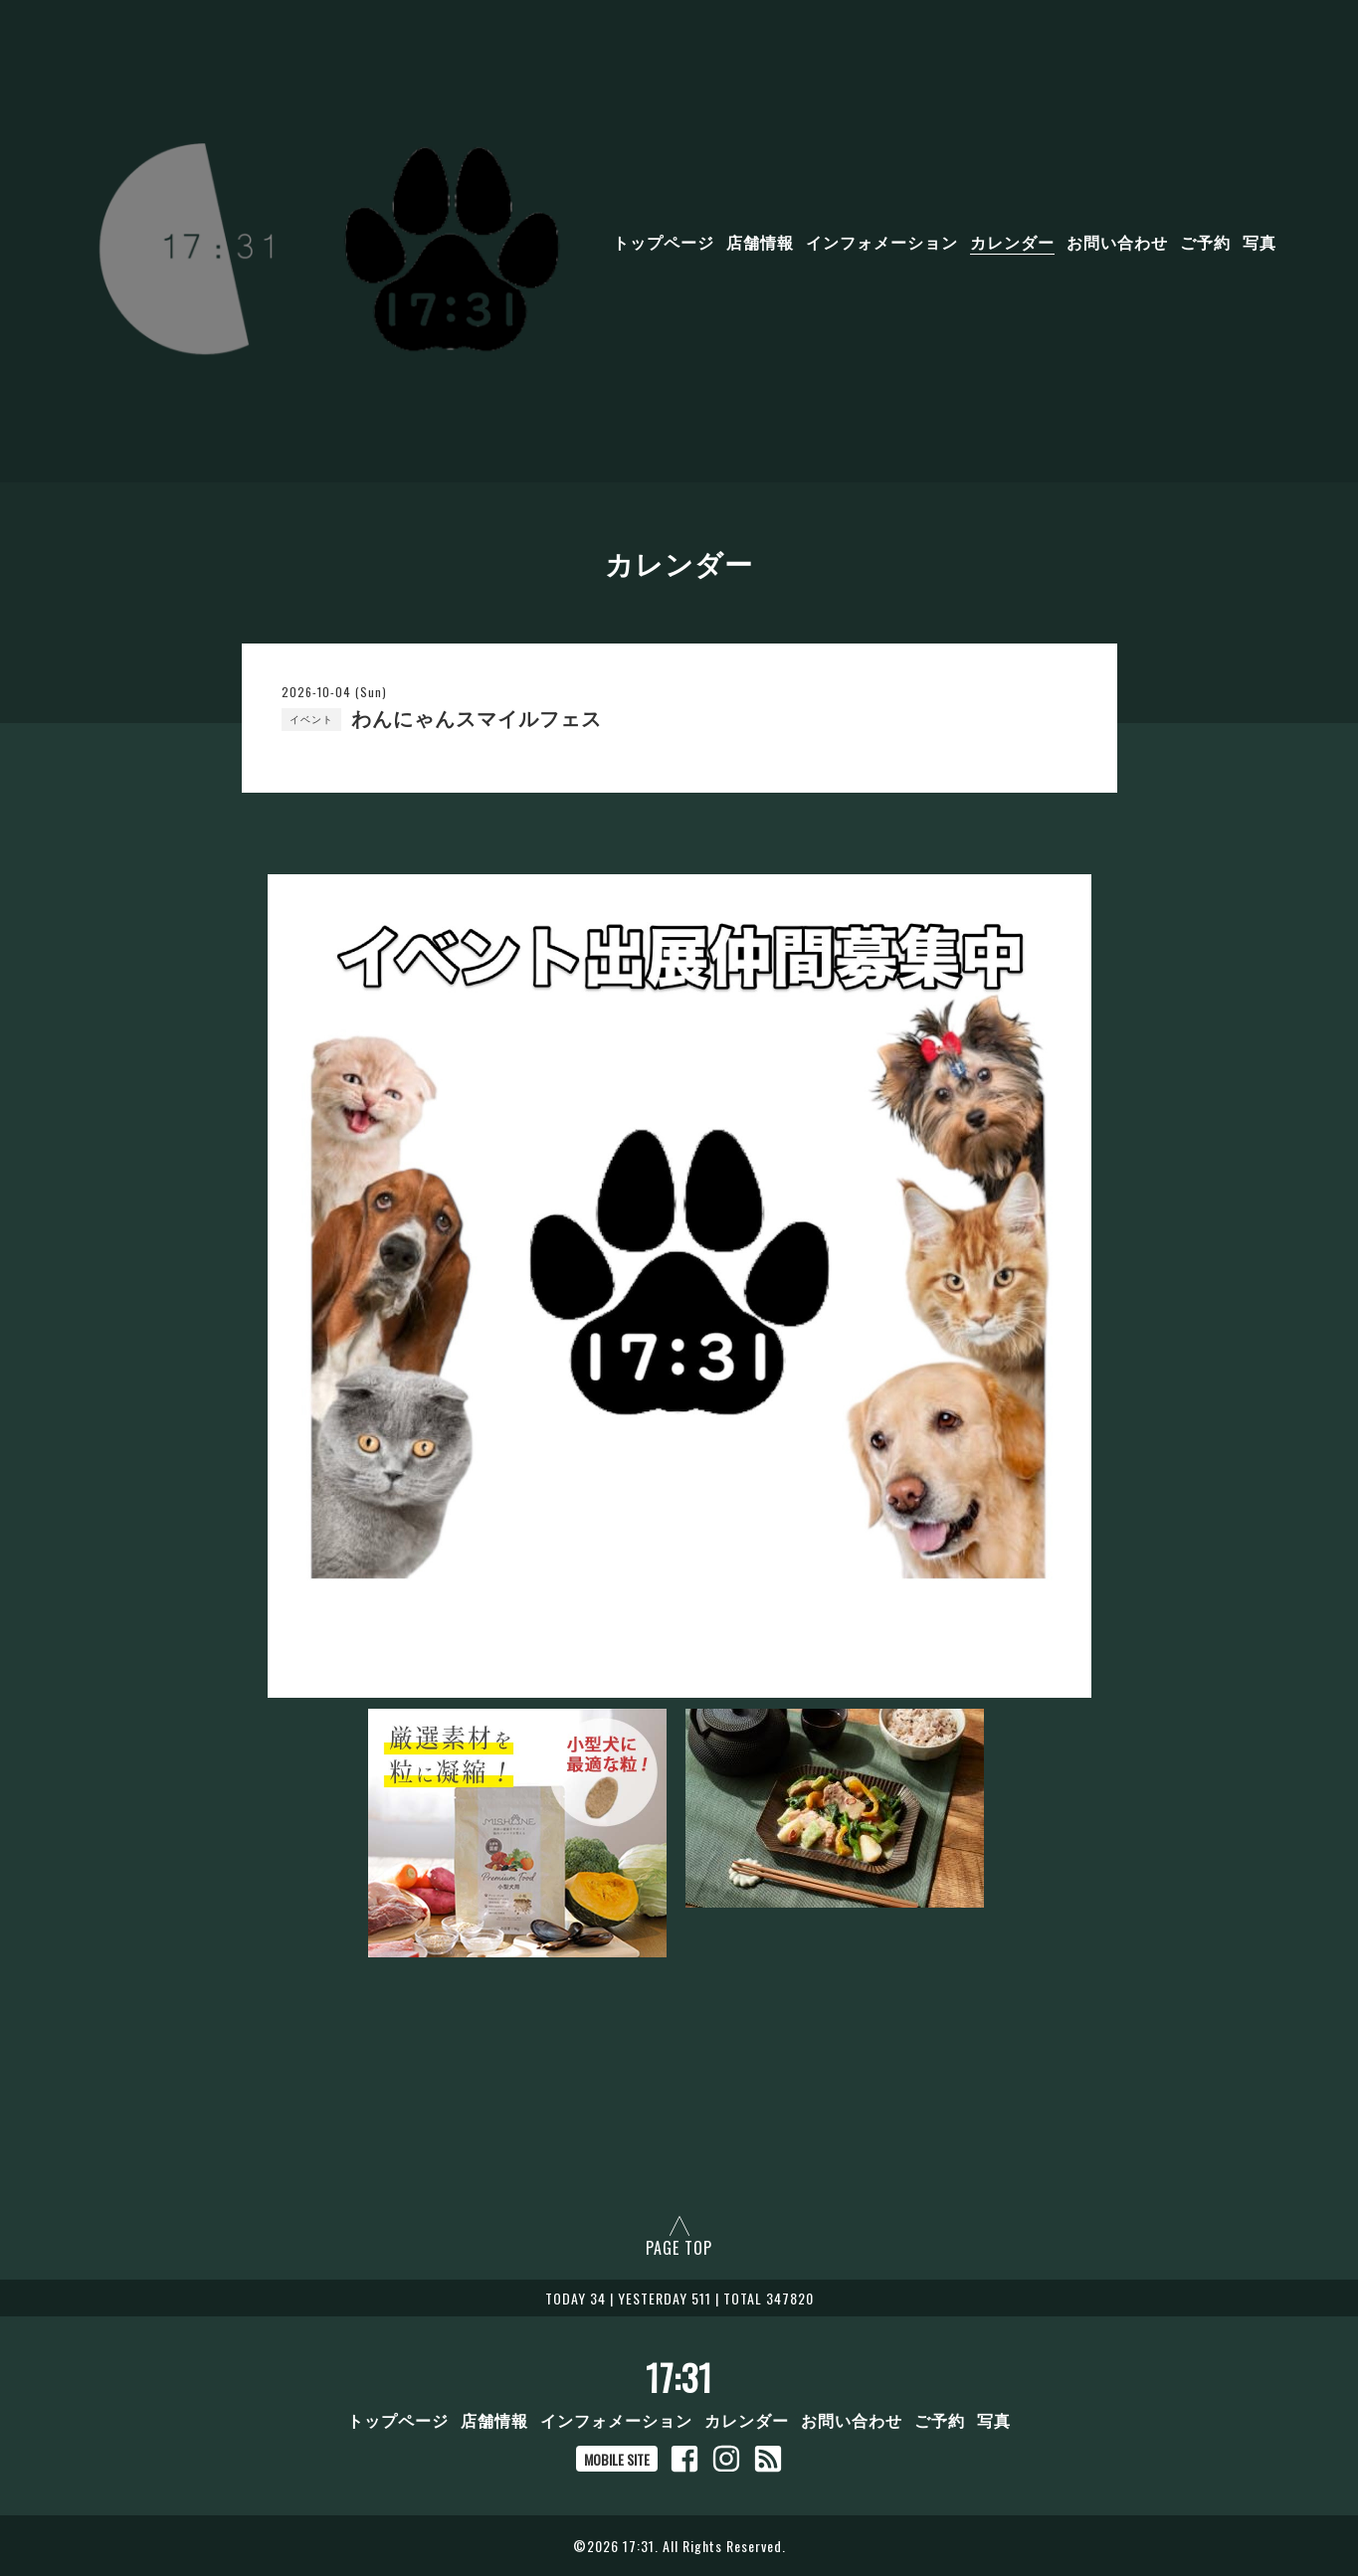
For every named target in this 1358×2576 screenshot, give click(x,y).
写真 (1259, 242)
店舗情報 (760, 242)
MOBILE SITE (617, 2459)
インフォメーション (882, 242)
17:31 (679, 2377)
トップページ (663, 242)
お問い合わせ (1117, 242)
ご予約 (1205, 242)
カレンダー (1012, 242)
